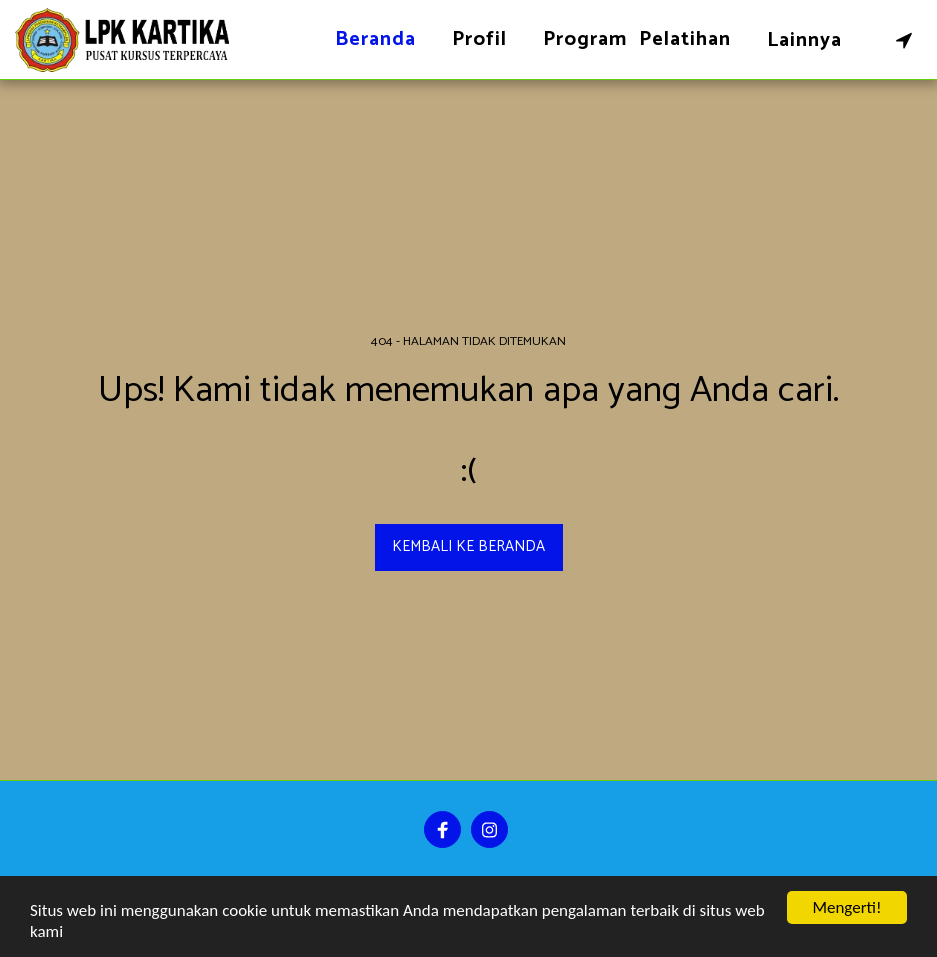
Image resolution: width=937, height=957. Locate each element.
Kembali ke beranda (468, 546)
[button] (904, 40)
